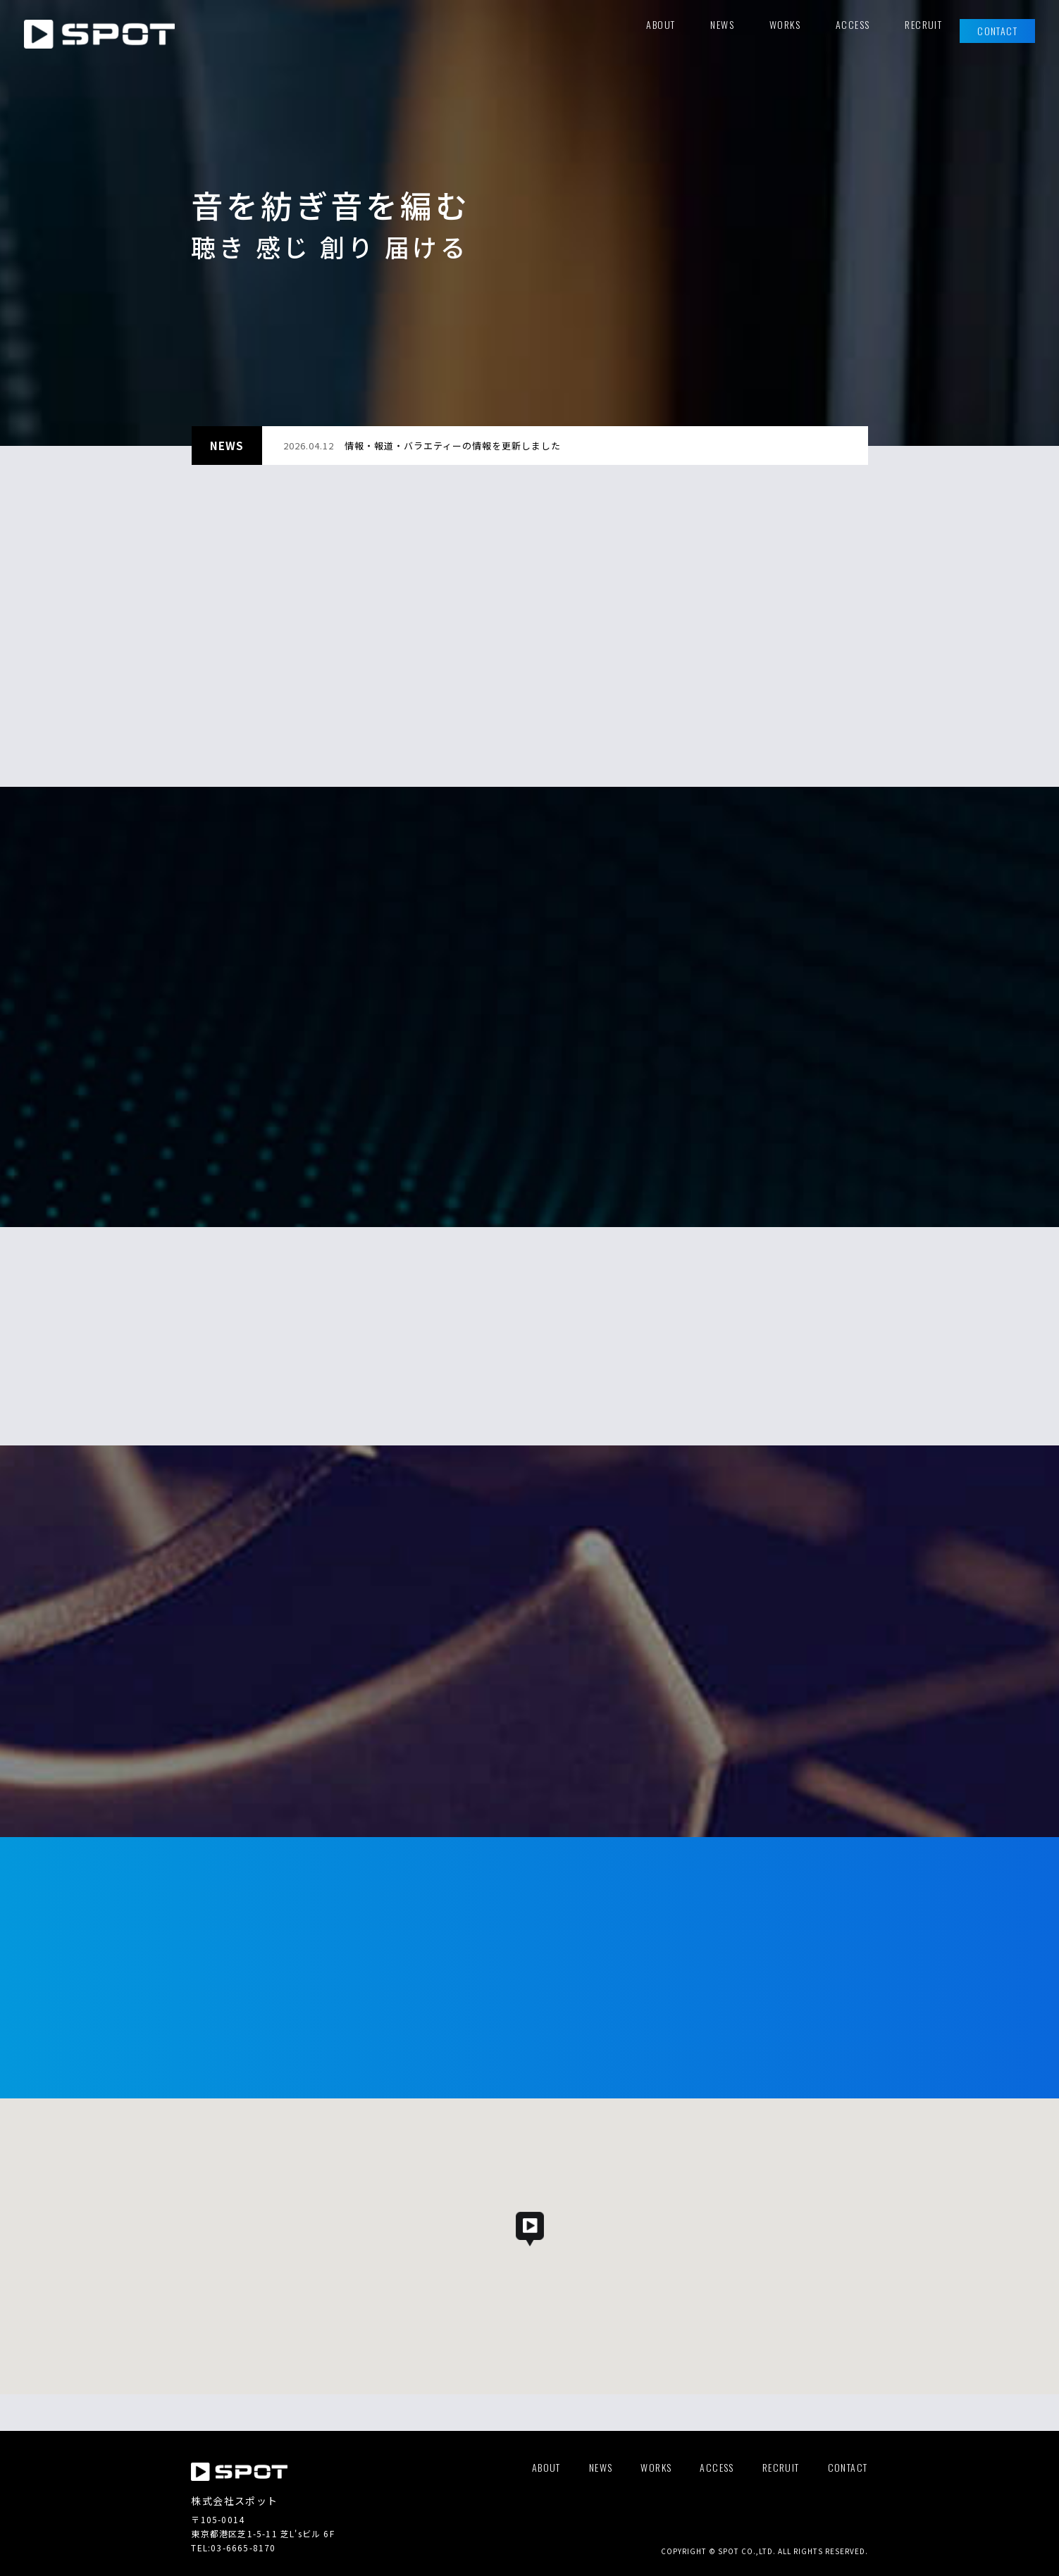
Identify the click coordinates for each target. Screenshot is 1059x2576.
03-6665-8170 (243, 2547)
